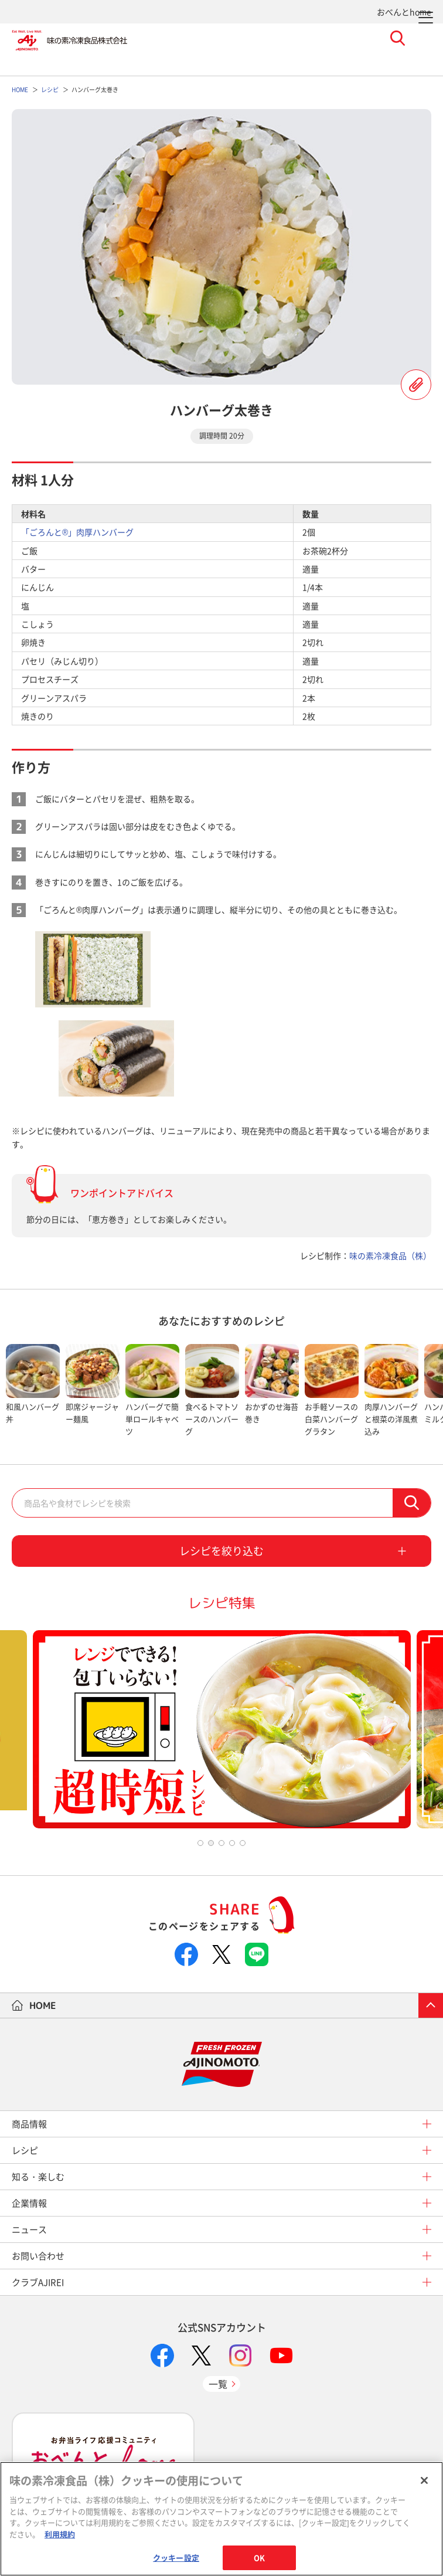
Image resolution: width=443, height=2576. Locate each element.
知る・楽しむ (38, 2176)
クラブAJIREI (38, 2282)
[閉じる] (424, 2480)
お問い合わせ (38, 2255)
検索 (412, 1503)
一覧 (218, 2384)
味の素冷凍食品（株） (390, 1255)
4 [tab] (232, 1843)
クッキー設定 (176, 2557)
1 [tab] (200, 1843)
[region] (221, 2519)
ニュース (29, 2229)
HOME (42, 2005)
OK (259, 2557)
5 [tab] (243, 1843)
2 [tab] (211, 1843)
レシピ (25, 2150)
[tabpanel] (33, 1390)
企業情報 (29, 2203)
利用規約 (60, 2534)
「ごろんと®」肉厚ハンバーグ (77, 532)
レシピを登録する (416, 384)
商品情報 (29, 2123)
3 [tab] (221, 1843)
